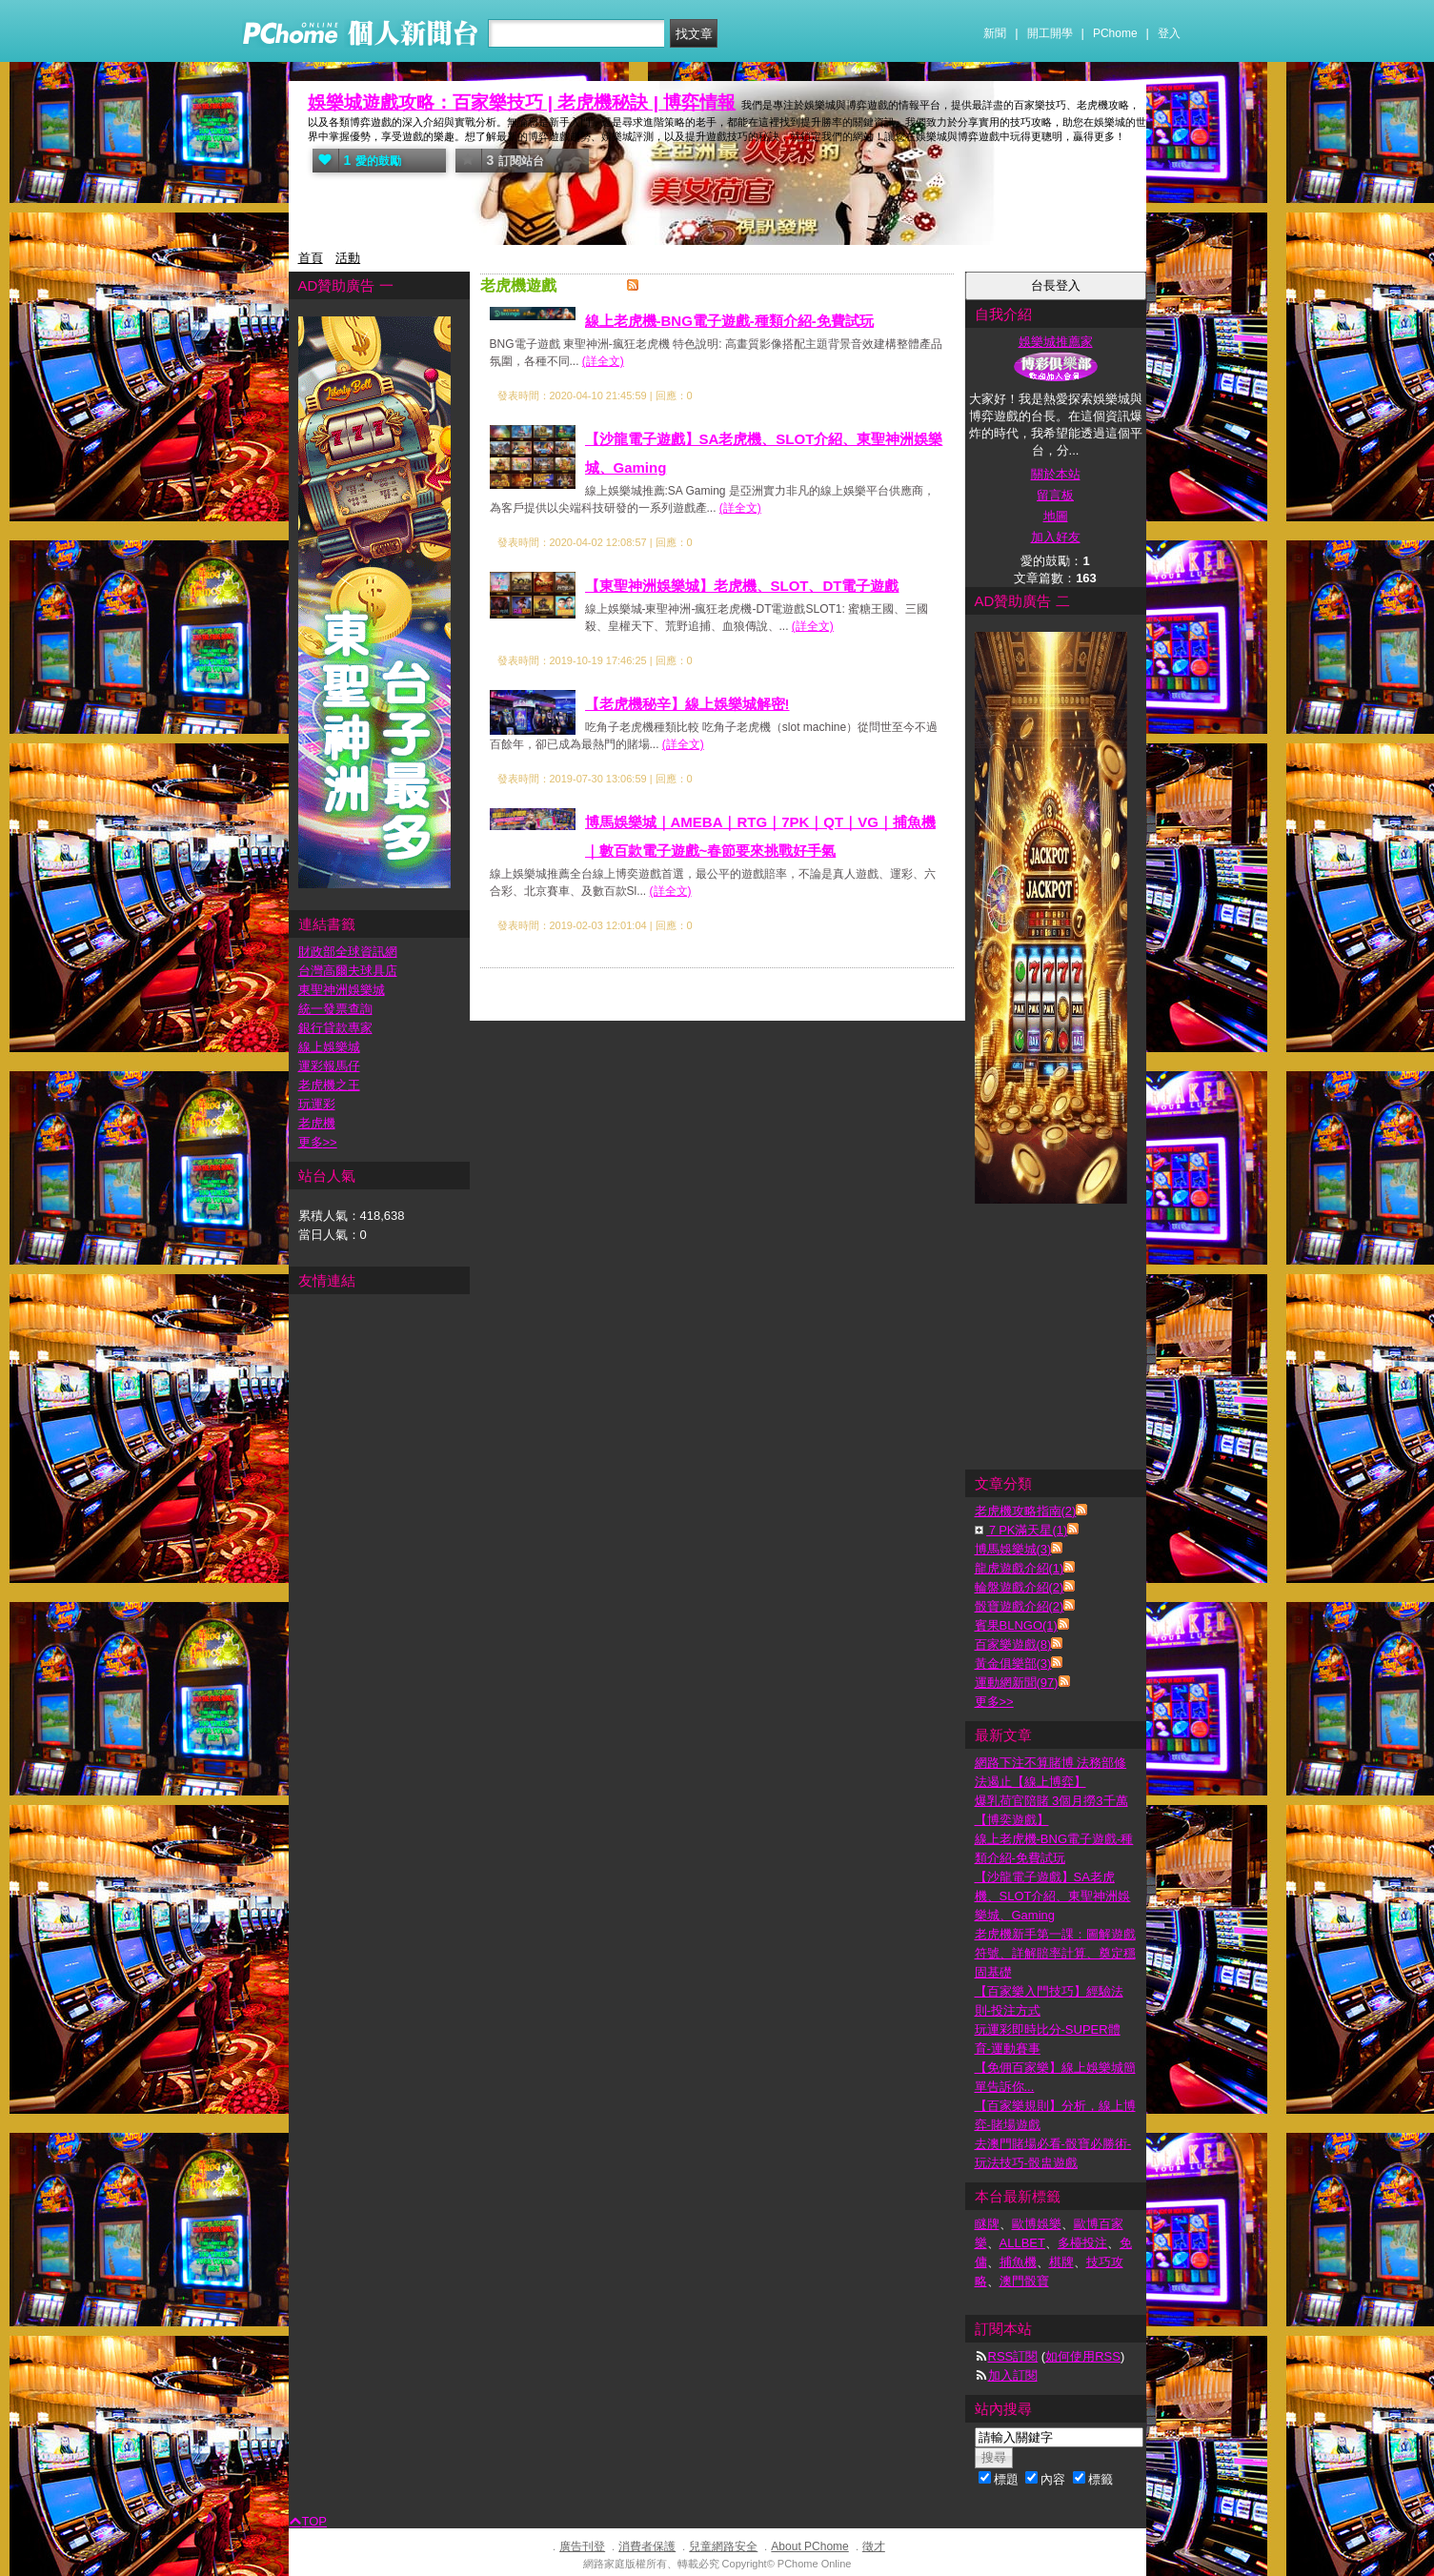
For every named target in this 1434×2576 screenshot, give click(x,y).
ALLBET (1022, 2243)
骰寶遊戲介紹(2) (1019, 1606)
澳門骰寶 (1024, 2281)
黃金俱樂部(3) (1013, 1663)
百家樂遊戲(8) (1013, 1644)
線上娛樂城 (329, 1047)
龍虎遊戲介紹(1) (1019, 1568)
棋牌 (1061, 2262)
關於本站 (1056, 474)
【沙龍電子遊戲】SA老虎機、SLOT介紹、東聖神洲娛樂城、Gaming (1053, 1896)
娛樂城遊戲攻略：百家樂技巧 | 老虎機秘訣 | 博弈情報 (522, 102)
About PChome (809, 2546)
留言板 (1055, 495)
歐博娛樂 (1036, 2224)
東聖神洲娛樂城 (341, 990)
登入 (1169, 33)
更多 (994, 1701)
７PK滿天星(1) (1026, 1530)
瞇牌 (987, 2224)
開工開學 (1050, 33)
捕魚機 (1018, 2262)
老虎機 (316, 1123)
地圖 (1055, 516)
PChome (1115, 33)
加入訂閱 (1013, 2375)
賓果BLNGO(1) (1016, 1625)
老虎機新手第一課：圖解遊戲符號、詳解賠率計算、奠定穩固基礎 (1055, 1953)
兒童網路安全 (723, 2546)
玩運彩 (316, 1104)
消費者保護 (647, 2546)
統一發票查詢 (335, 1009)
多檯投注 (1082, 2243)
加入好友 (1056, 537)
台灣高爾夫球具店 (347, 970)
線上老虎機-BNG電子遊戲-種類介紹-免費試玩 (729, 321)
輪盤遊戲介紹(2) (1019, 1587)
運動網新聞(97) (1017, 1682)
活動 (347, 258)
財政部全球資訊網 (347, 951)
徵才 (873, 2546)
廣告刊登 (582, 2546)
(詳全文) (603, 361)
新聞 (994, 33)
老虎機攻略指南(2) (1026, 1511)
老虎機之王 (329, 1085)
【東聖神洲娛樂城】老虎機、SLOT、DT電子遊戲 (742, 586)
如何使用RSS (1083, 2356)
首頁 (310, 258)
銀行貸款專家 (335, 1028)
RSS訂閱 (1013, 2356)
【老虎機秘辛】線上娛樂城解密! (687, 704)
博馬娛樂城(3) (1013, 1549)
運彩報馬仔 (329, 1066)
